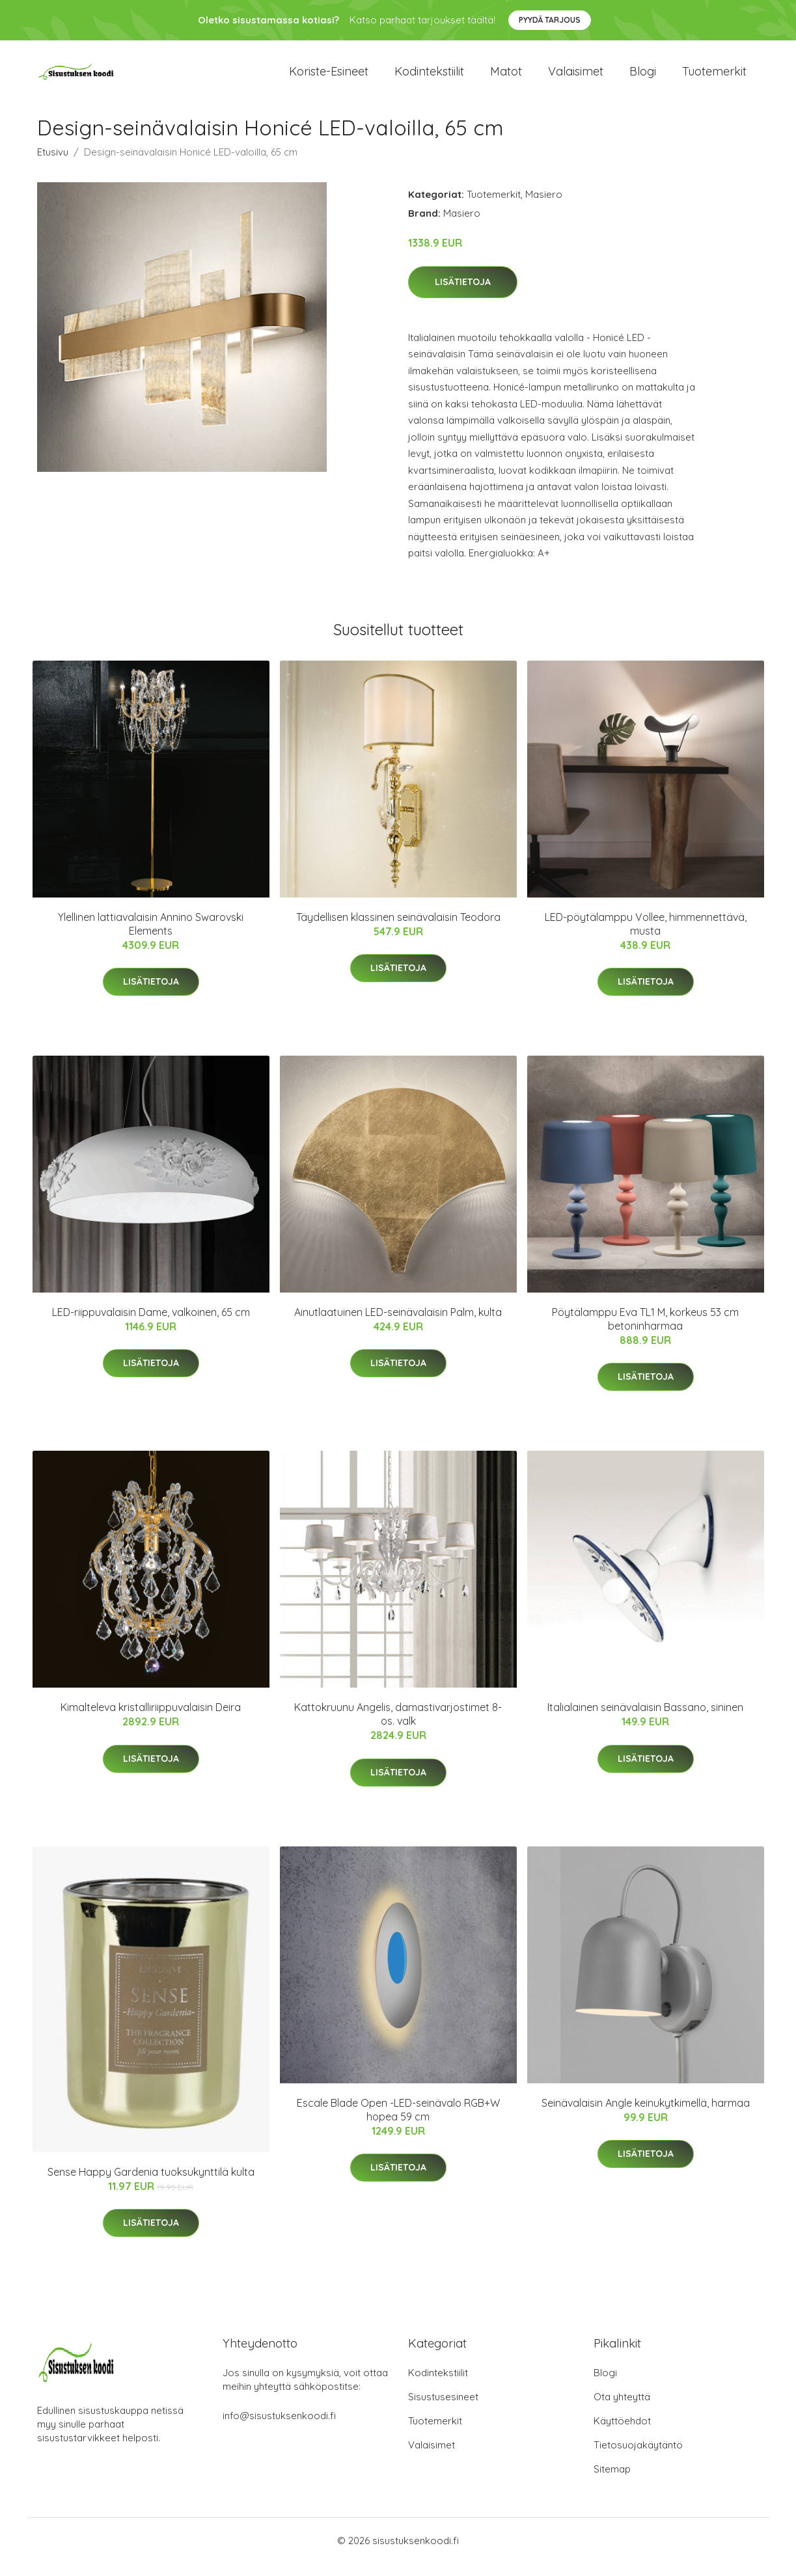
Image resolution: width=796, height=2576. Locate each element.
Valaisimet (575, 77)
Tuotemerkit (714, 77)
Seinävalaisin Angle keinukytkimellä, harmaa (646, 2115)
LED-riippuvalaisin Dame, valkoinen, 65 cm (151, 1325)
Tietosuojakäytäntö (638, 2458)
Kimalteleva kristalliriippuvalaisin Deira (151, 1720)
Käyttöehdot (622, 2434)
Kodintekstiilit (429, 77)
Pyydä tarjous (550, 20)
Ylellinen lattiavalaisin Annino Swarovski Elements (150, 937)
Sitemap (612, 2482)
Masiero (543, 207)
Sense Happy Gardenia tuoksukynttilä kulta (151, 2184)
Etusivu (52, 165)
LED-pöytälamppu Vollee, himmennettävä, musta (646, 937)
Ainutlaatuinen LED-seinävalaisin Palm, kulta (398, 1325)
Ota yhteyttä (622, 2410)
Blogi (642, 77)
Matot (506, 77)
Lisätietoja (463, 295)
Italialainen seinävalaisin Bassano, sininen (645, 1720)
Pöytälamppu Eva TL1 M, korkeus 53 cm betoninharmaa (645, 1332)
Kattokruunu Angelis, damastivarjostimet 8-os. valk (398, 1727)
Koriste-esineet (328, 77)
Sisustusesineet (443, 2410)
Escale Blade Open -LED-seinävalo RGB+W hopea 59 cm (398, 2122)
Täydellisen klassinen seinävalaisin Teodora (398, 930)
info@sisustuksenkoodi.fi (279, 2428)
